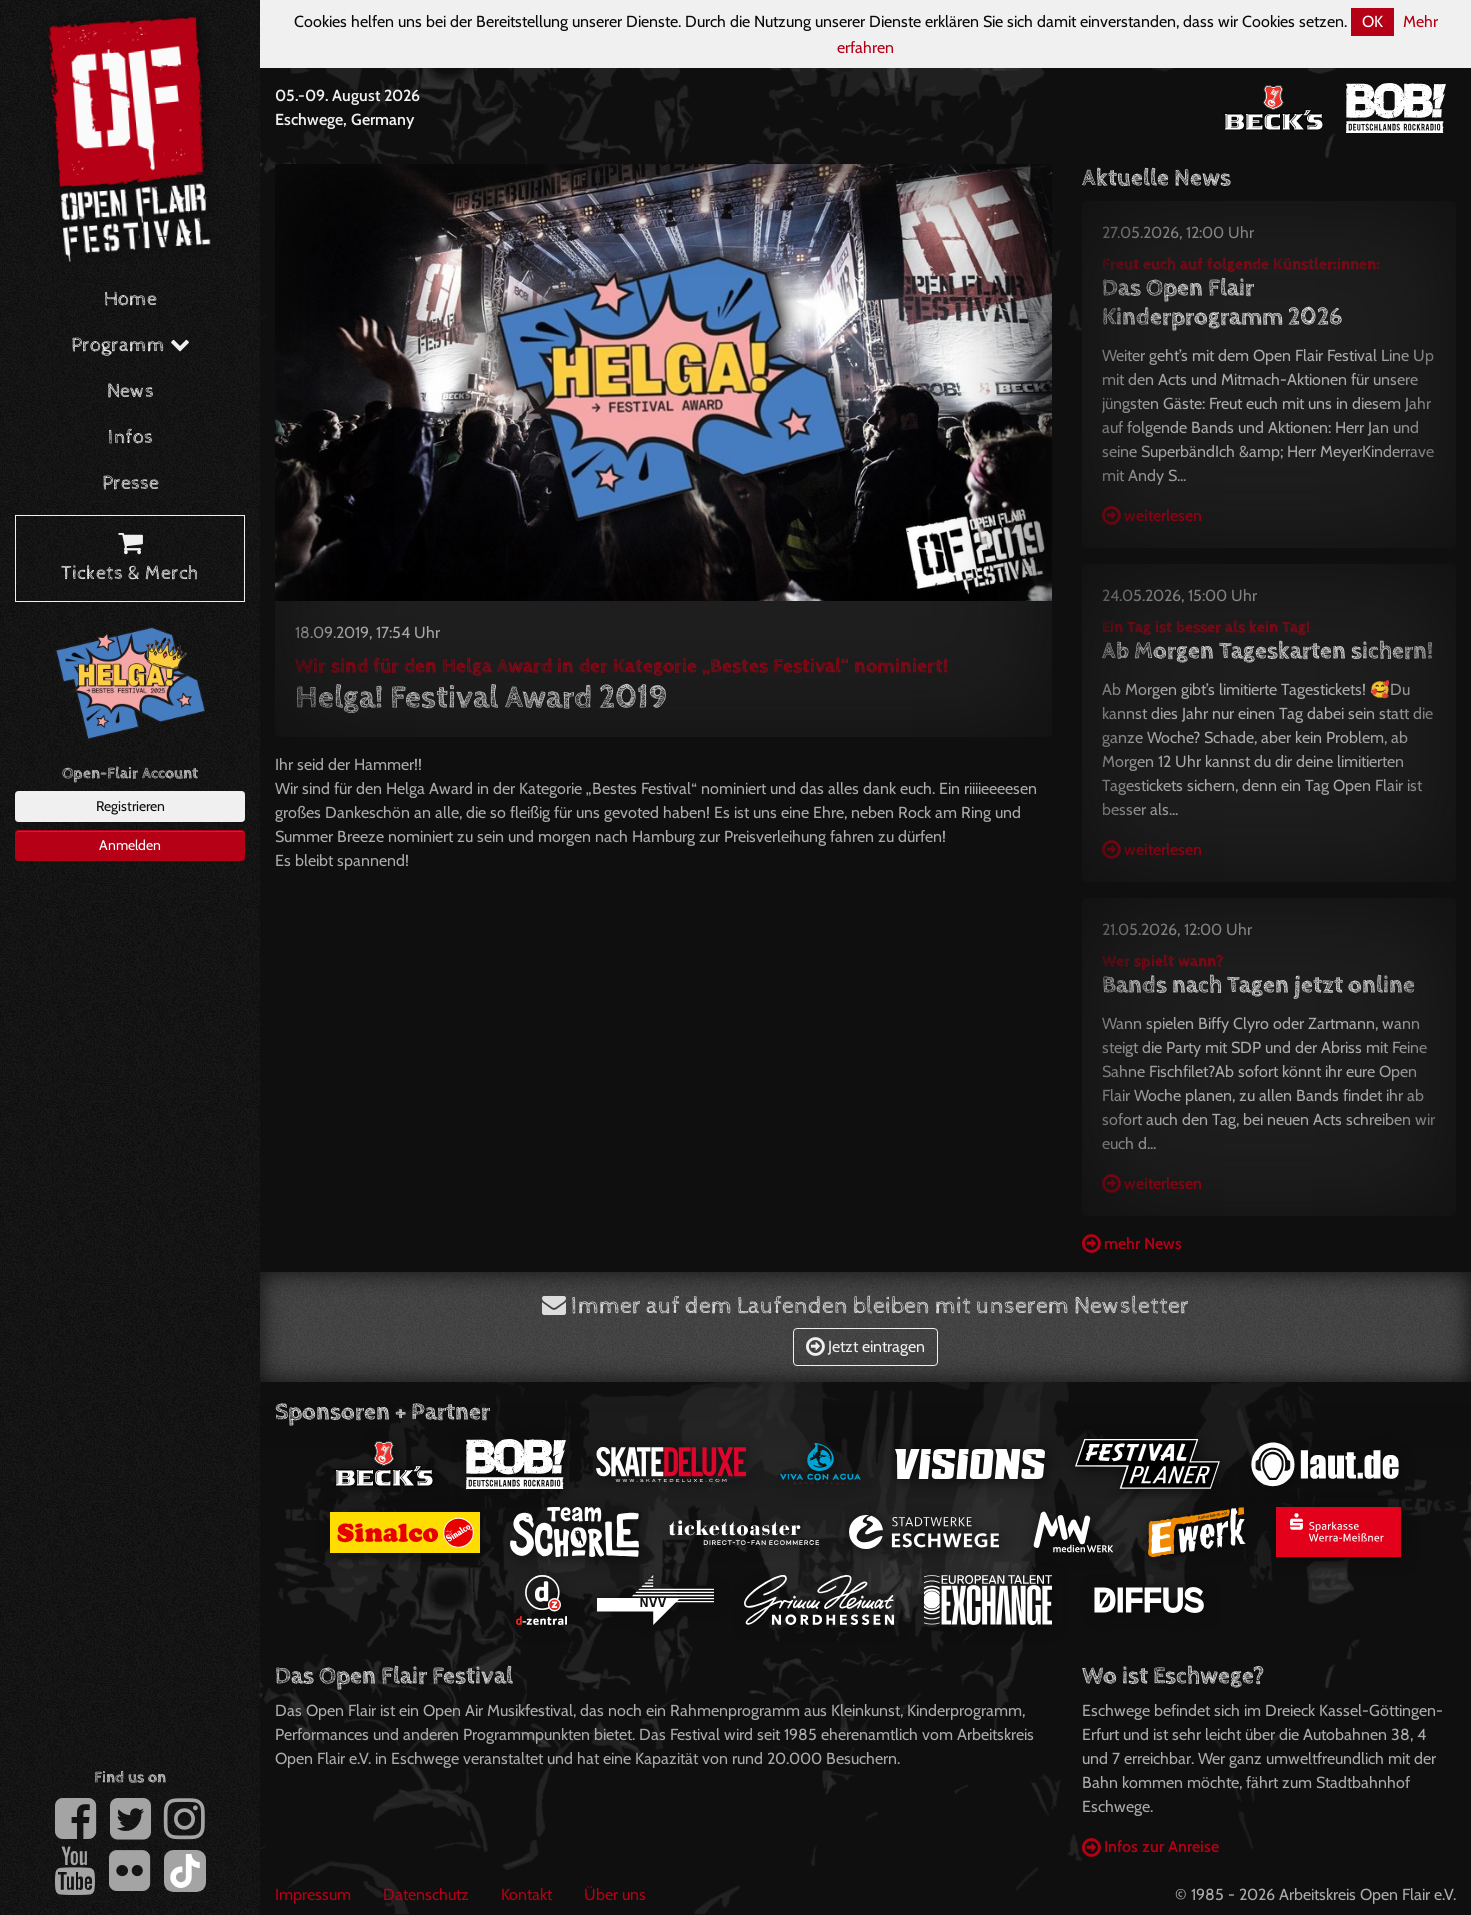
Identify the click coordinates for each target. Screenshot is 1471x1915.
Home (130, 299)
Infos (130, 437)
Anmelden (130, 845)
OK (1372, 21)
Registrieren (130, 806)
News (130, 391)
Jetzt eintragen (865, 1346)
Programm (130, 345)
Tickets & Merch (130, 559)
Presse (130, 483)
